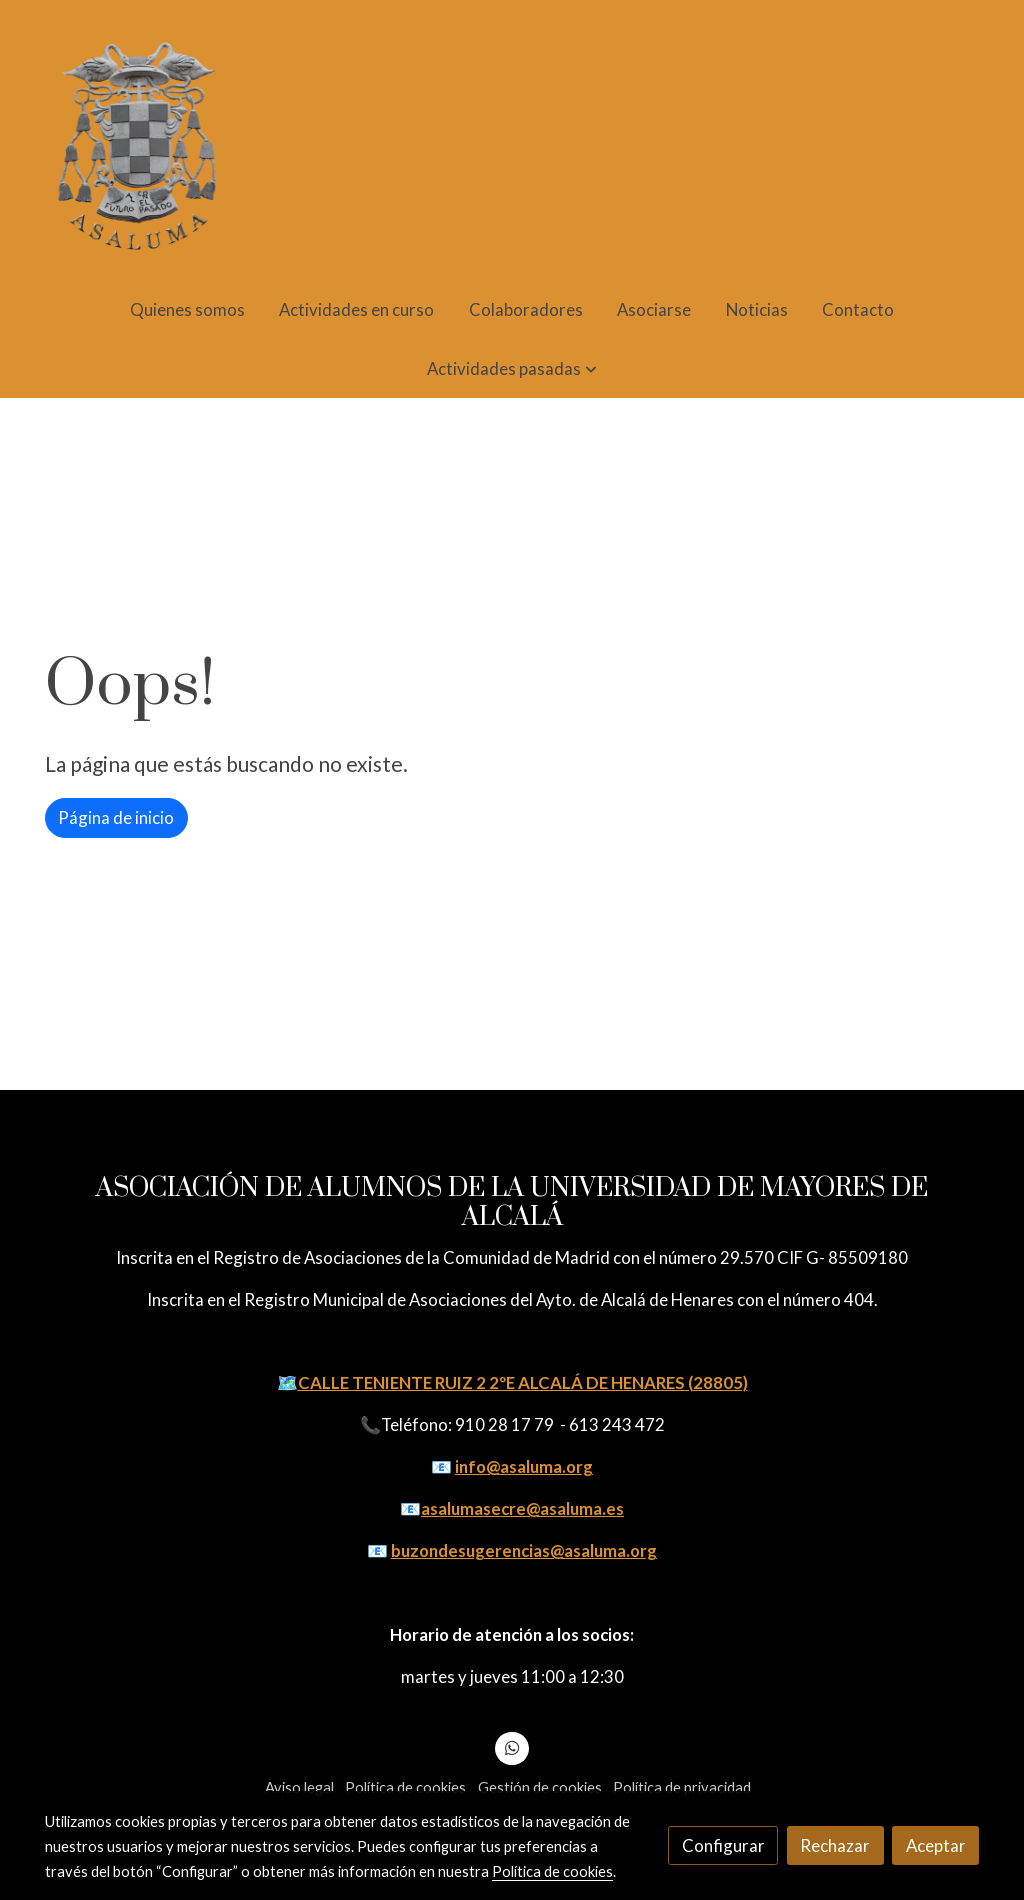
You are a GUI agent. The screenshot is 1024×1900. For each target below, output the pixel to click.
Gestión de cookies (540, 1787)
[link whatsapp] (512, 1746)
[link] (138, 140)
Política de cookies (405, 1787)
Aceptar (936, 1845)
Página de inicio (116, 817)
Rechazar (835, 1845)
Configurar (723, 1845)
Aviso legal (299, 1787)
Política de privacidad (682, 1787)
